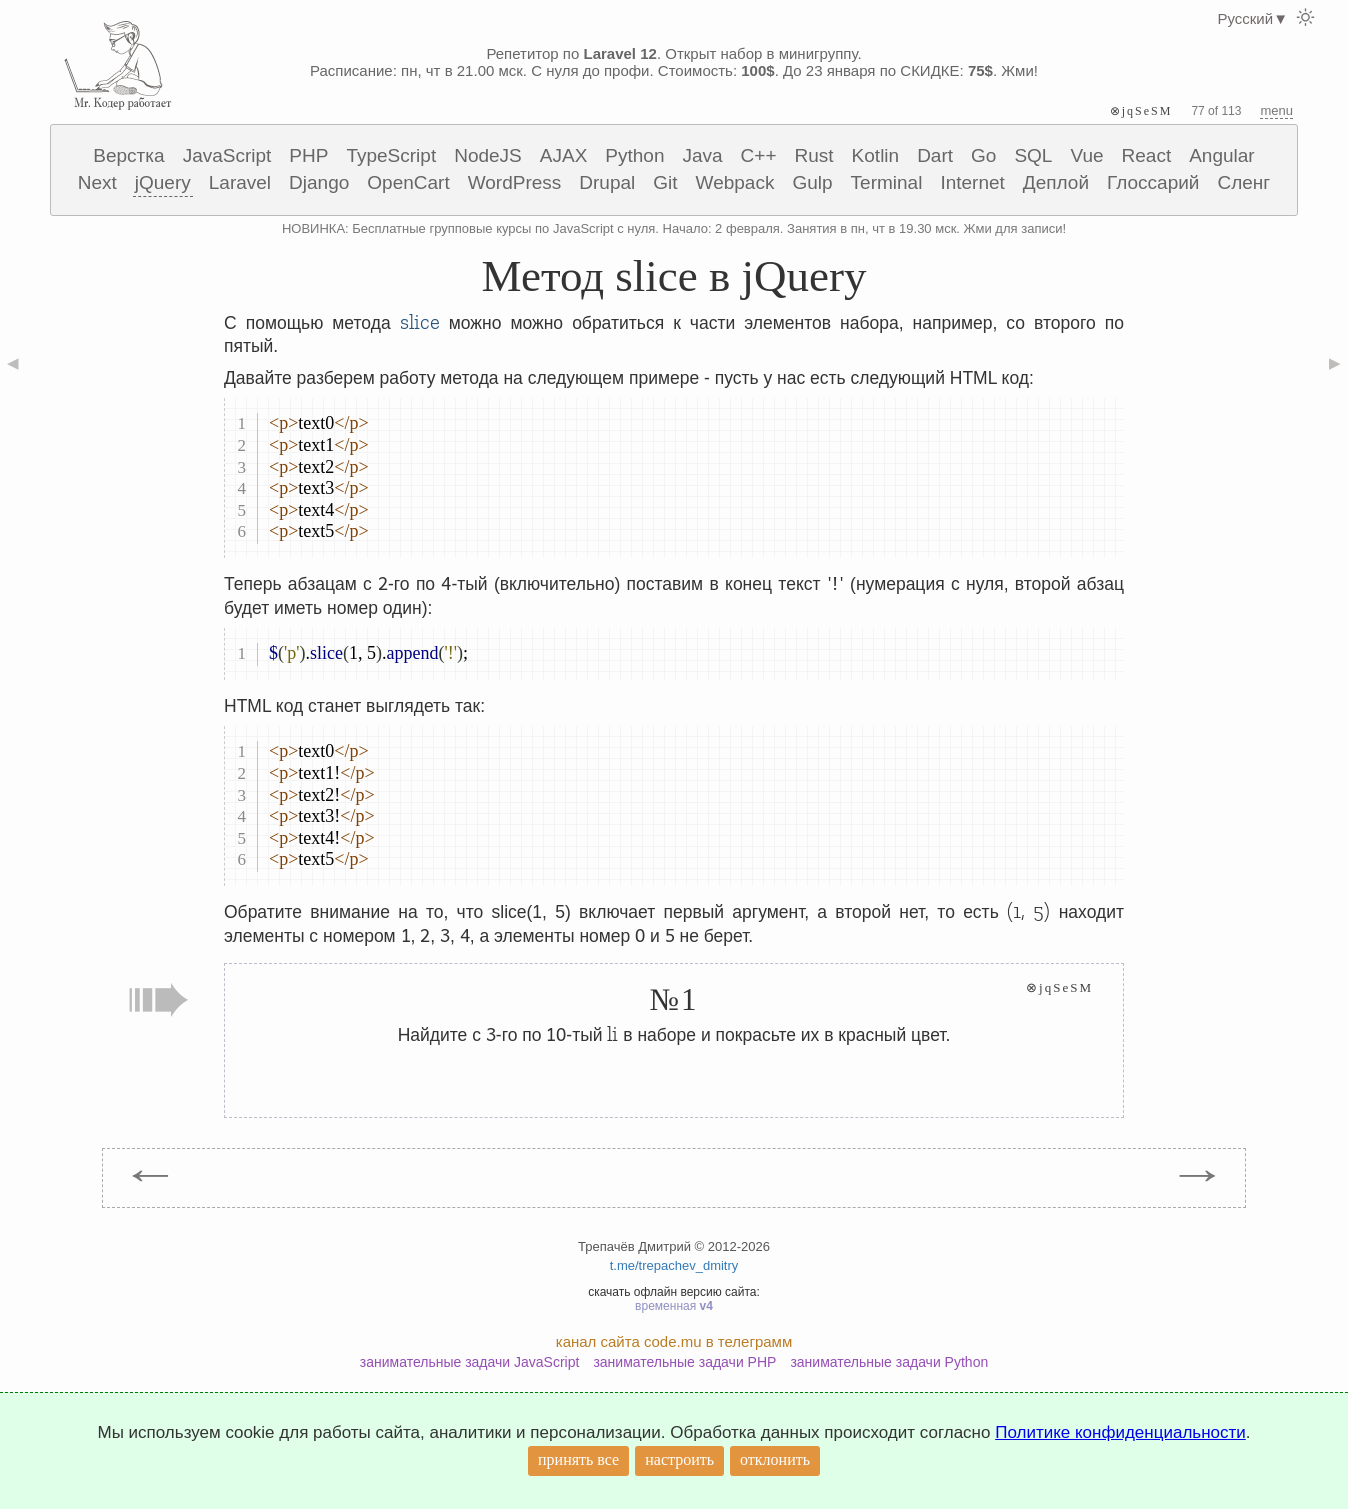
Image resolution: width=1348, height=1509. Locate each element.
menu (1276, 110)
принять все (578, 1459)
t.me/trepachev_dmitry (674, 1265)
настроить (679, 1459)
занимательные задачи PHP (684, 1362)
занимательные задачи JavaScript (470, 1362)
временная (674, 1306)
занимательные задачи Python (889, 1362)
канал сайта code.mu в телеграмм (674, 1341)
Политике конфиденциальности (1120, 1432)
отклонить (775, 1459)
